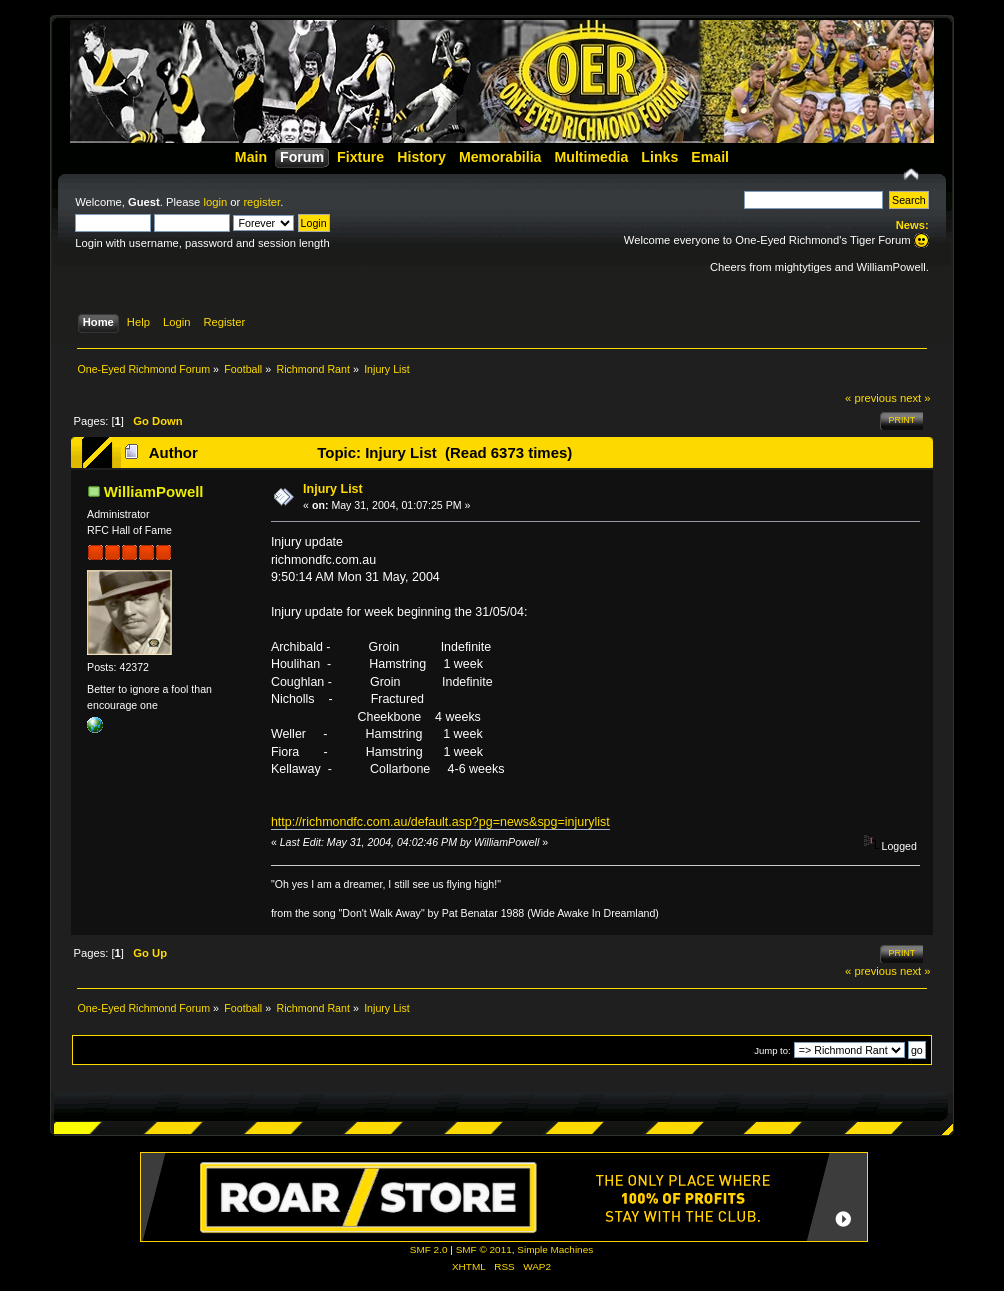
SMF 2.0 (429, 1249)
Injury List (333, 489)
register (261, 202)
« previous (871, 398)
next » (915, 398)
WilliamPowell (154, 491)
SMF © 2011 (484, 1249)
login (215, 202)
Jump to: (772, 1050)
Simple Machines (555, 1249)
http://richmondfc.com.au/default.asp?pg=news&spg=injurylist (440, 822)
